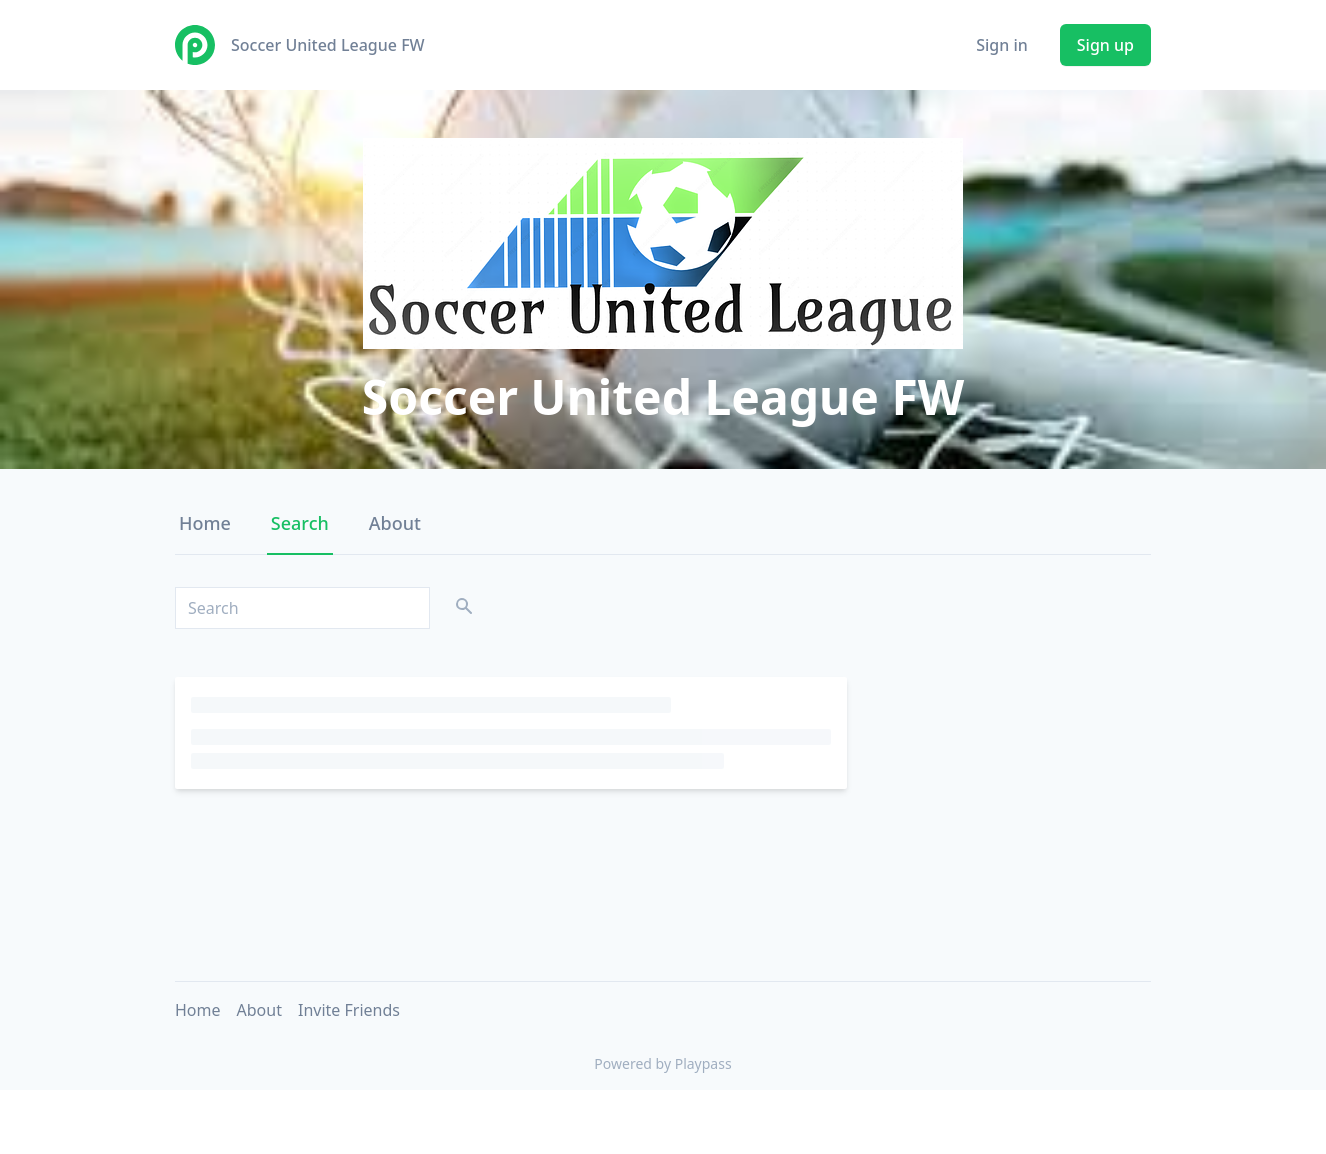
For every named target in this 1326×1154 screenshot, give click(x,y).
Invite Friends (349, 1010)
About (395, 523)
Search (300, 523)
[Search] (302, 608)
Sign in (1002, 45)
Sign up (1105, 45)
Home (205, 523)
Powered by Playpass (662, 1063)
